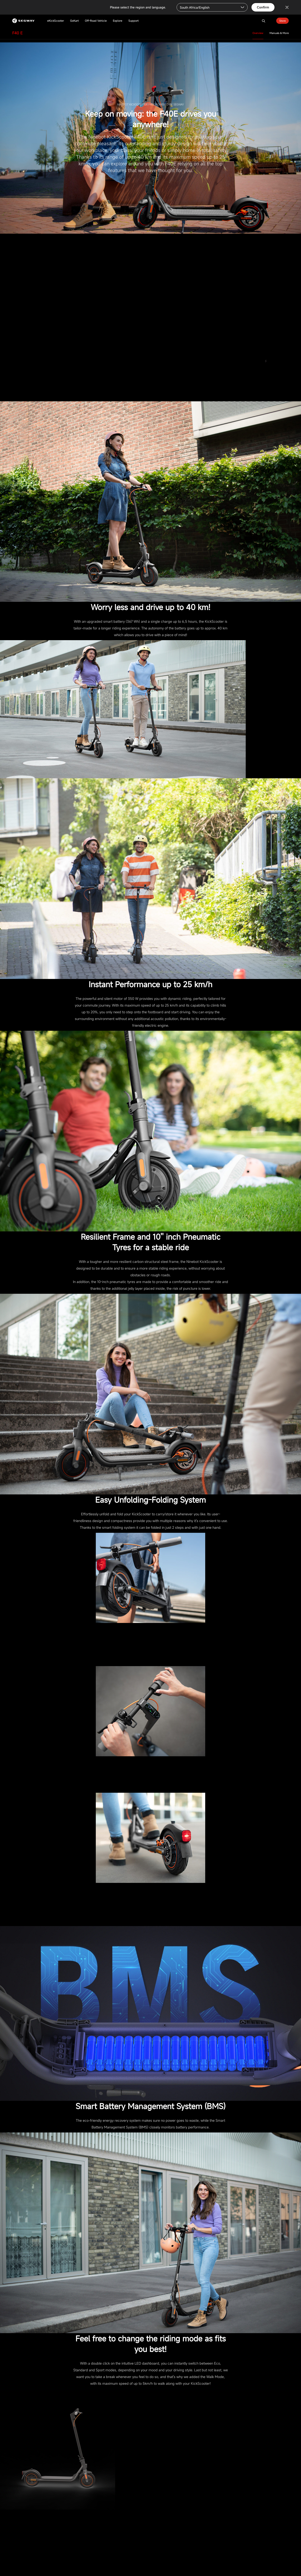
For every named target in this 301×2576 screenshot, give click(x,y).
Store (282, 20)
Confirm (263, 7)
